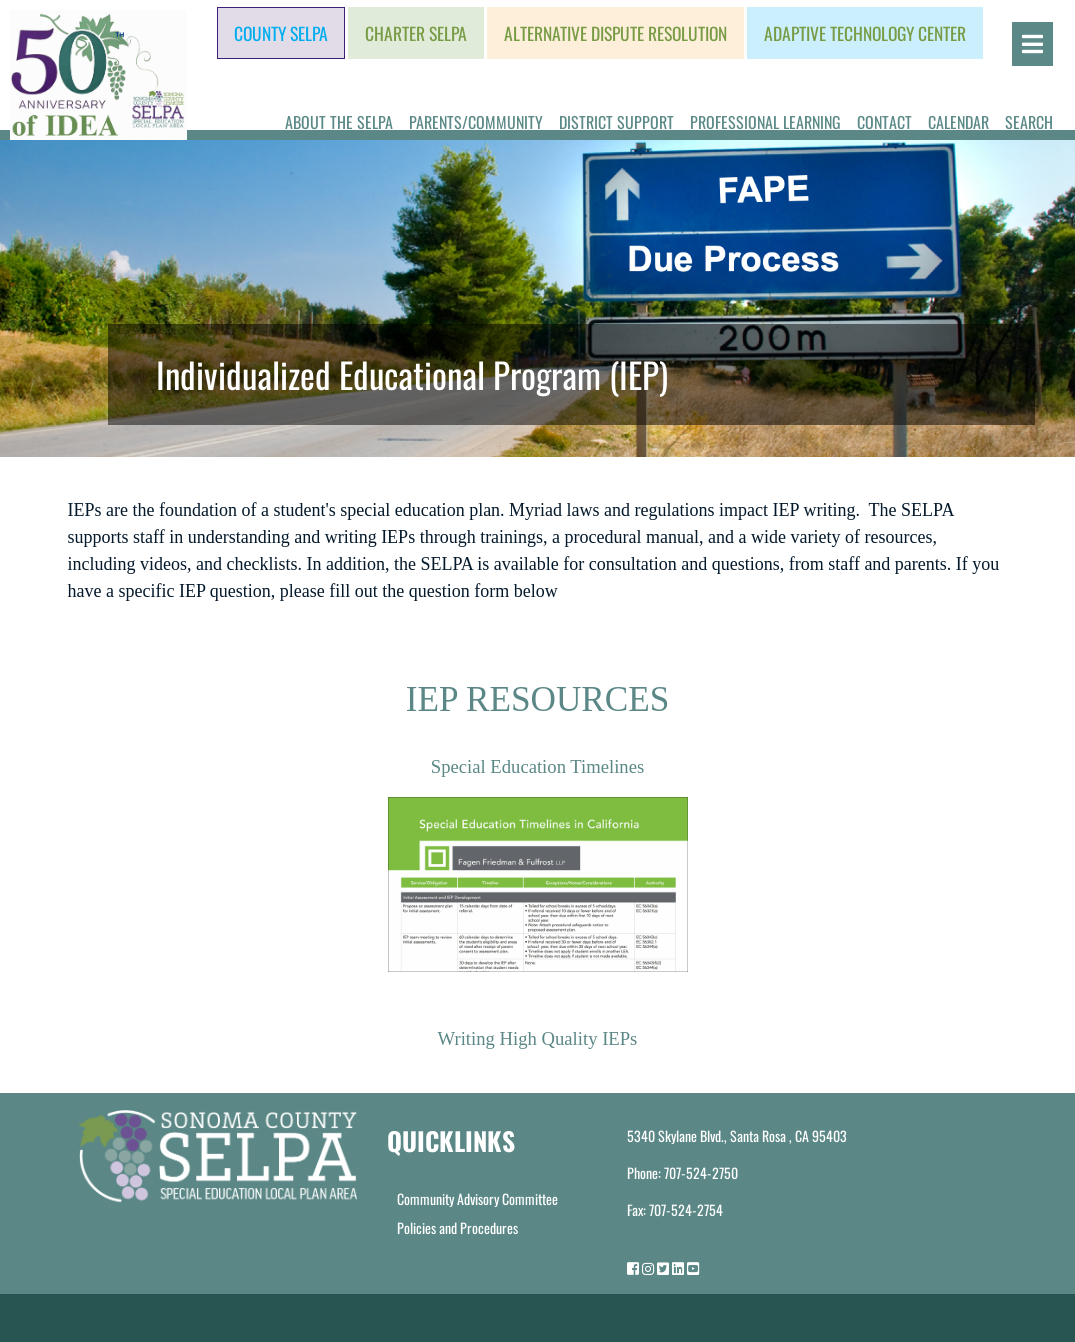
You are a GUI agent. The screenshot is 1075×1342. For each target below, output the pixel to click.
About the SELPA (339, 122)
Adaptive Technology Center (865, 33)
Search (1029, 122)
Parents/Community (476, 122)
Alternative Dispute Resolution (615, 33)
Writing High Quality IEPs (538, 1038)
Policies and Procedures (457, 1227)
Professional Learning (765, 122)
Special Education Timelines (538, 766)
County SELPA (281, 33)
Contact (884, 122)
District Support (616, 122)
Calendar (958, 122)
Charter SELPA (416, 33)
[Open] (1032, 44)
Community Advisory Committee (477, 1198)
